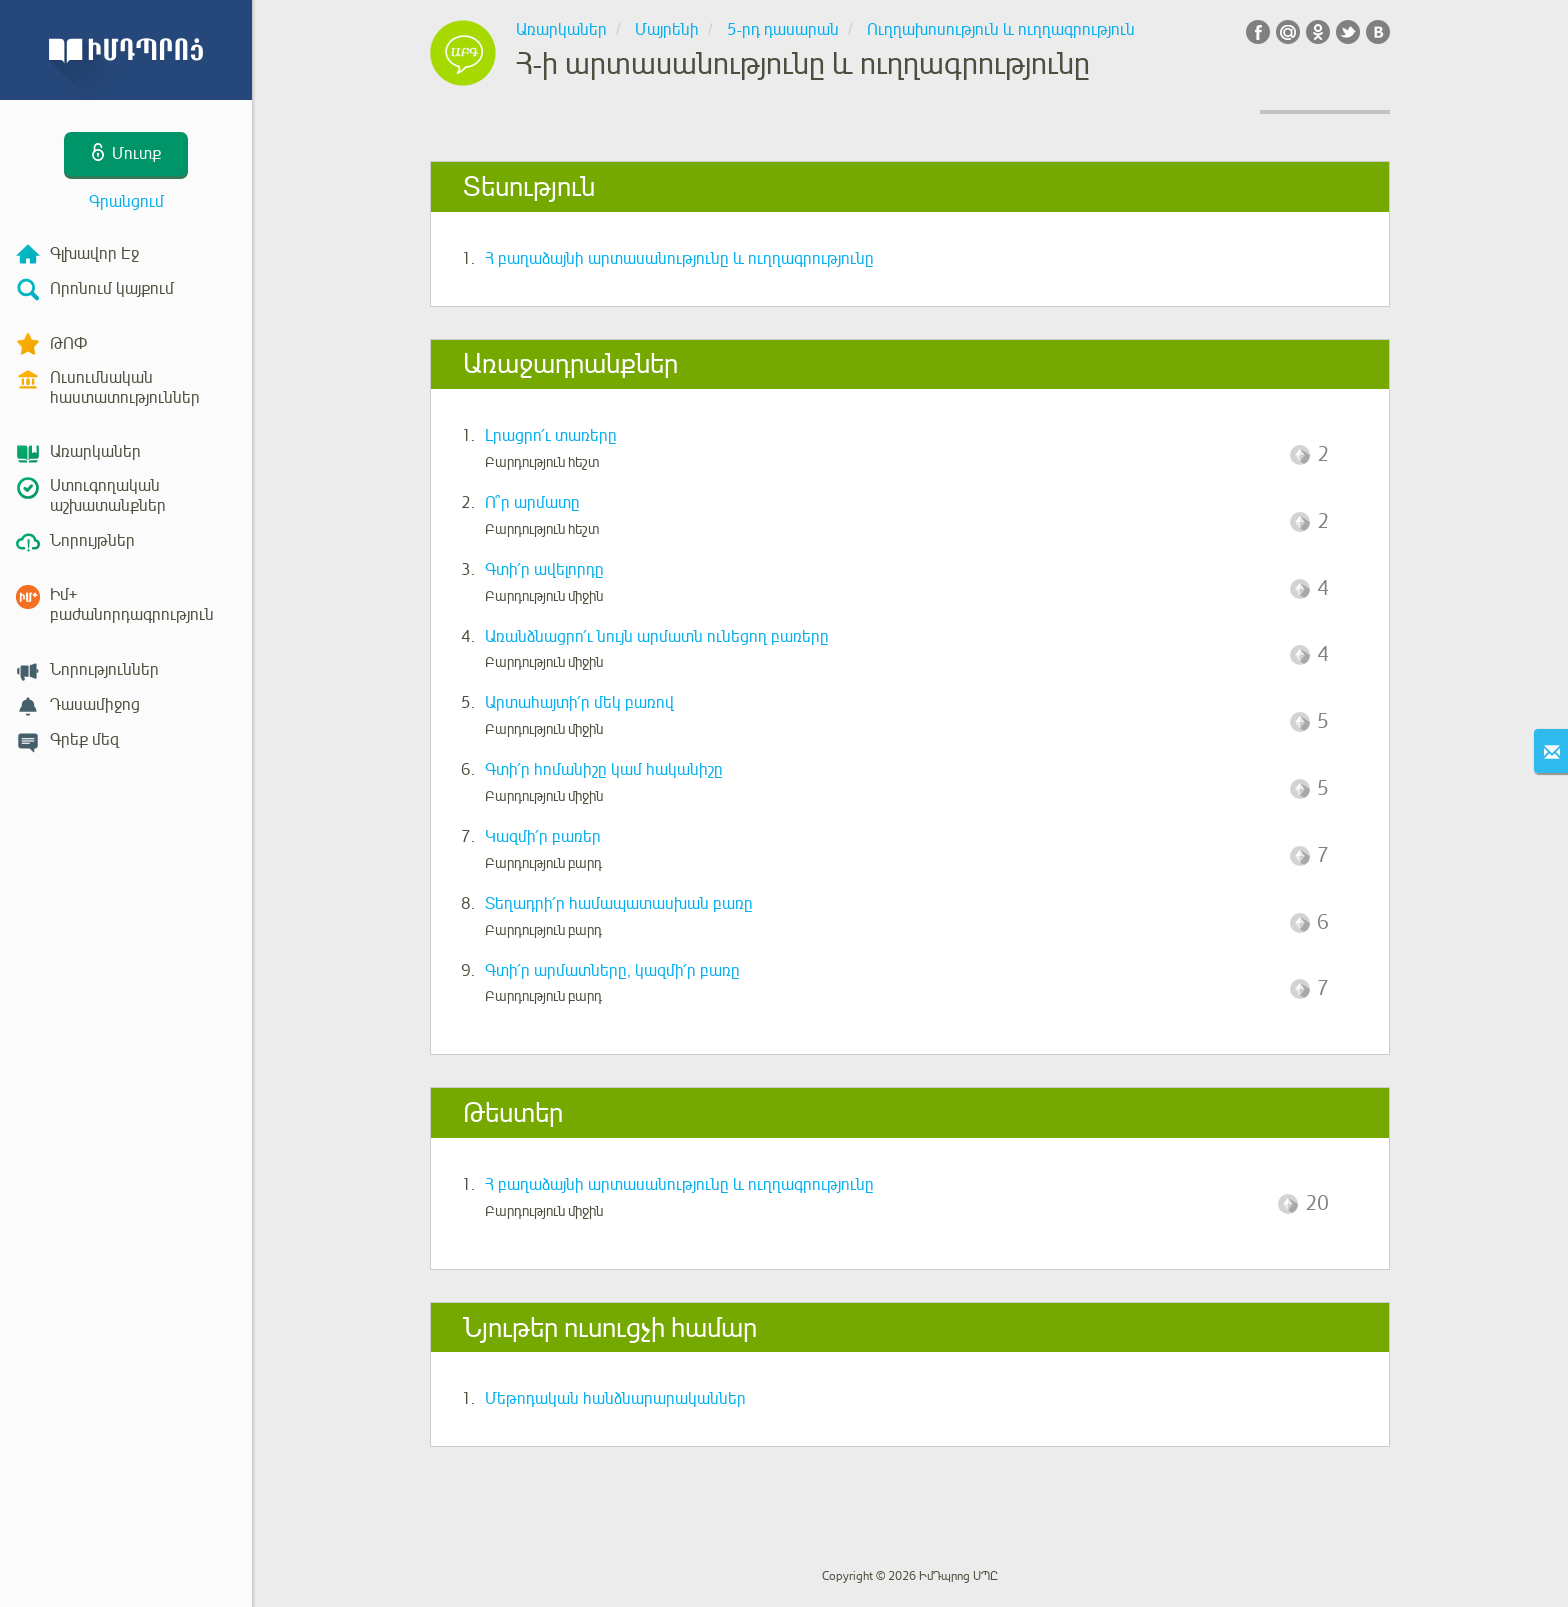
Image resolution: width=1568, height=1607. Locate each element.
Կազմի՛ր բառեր (543, 837)
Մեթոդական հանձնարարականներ (615, 1399)
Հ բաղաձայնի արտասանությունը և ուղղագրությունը (679, 259)
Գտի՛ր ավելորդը (544, 570)
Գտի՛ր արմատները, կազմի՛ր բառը (612, 971)
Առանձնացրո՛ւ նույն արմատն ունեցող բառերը (657, 637)
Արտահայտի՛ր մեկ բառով (579, 703)
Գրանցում (126, 202)
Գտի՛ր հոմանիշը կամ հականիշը (604, 770)
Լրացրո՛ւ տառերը (551, 436)
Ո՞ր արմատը (532, 503)
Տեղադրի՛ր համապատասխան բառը (619, 904)
